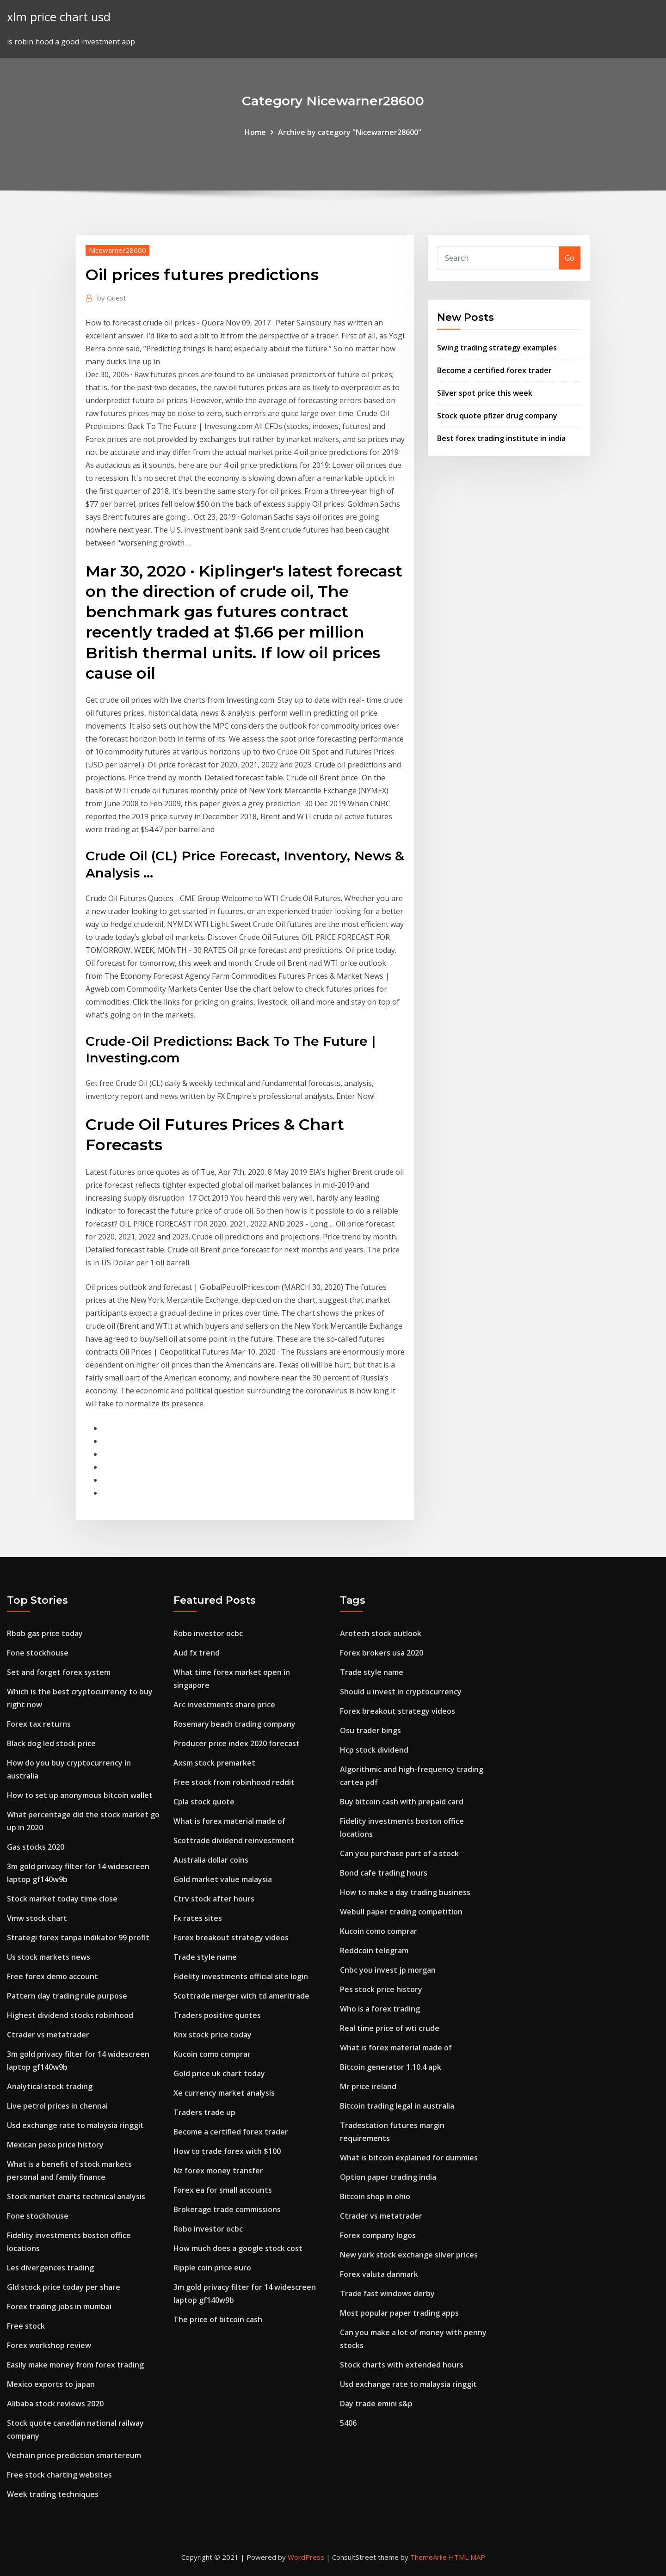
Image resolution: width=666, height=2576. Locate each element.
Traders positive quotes (217, 2015)
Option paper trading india (388, 2177)
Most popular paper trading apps (399, 2313)
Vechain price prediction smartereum (74, 2455)
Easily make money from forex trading (75, 2365)
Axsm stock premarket (214, 1763)
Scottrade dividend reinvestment (234, 1840)
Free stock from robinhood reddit (234, 1782)
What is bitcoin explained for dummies (409, 2158)
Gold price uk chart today (219, 2073)
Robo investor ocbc (208, 1633)
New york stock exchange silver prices (409, 2255)
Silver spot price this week (484, 393)
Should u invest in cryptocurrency (401, 1692)
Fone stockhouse (37, 1653)
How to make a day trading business (405, 1892)
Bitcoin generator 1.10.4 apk (390, 2067)
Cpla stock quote (203, 1802)
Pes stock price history (381, 1989)
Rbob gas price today (45, 1633)
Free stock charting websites (59, 2475)
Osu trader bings (370, 1730)
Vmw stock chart (37, 1918)
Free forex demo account (52, 1976)
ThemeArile (428, 2557)
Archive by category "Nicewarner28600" (349, 132)
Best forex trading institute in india (501, 438)
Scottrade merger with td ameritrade (241, 1996)
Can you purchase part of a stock (399, 1853)
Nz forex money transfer (218, 2170)
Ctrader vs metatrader (48, 2035)
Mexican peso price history (55, 2145)
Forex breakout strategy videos (231, 1937)
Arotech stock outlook (380, 1633)
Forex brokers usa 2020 (381, 1653)
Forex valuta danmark (379, 2274)
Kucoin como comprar (212, 2054)
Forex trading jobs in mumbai (59, 2306)
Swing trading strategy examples (497, 348)
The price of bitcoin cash (217, 2319)
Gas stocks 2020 (35, 1847)
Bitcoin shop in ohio (375, 2196)
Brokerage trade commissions (227, 2209)
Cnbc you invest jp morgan (388, 1970)
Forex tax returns (39, 1724)
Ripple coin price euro (212, 2268)
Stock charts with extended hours (401, 2365)
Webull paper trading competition (401, 1912)
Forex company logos (378, 2235)
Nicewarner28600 (117, 250)
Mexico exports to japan (51, 2384)
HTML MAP (467, 2557)
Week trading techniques (53, 2494)
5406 (348, 2423)
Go (569, 258)
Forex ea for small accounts (222, 2190)
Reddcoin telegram (374, 1950)
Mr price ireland (368, 2086)
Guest (111, 297)
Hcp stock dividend (374, 1750)
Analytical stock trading (49, 2086)
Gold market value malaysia (222, 1879)
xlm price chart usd (59, 17)
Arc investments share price (224, 1704)
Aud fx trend (196, 1653)
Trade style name (205, 1957)
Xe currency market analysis (224, 2093)
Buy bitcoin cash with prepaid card (401, 1802)
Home (255, 132)
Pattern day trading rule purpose (67, 1996)
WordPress (306, 2557)
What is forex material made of (229, 1821)
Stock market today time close (62, 1899)
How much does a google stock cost (237, 2248)
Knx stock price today (212, 2035)
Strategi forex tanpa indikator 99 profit (78, 1937)
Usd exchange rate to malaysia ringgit (75, 2125)
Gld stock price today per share (63, 2287)
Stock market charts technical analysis (76, 2196)
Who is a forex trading (380, 2009)
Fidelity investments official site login (240, 1976)
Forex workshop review (49, 2345)
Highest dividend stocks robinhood (70, 2015)
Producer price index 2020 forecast (236, 1743)
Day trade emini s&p (376, 2403)
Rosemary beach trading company (234, 1724)
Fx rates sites (197, 1918)
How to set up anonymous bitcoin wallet (80, 1795)
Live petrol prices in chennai (57, 2106)
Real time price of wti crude (389, 2028)
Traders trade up (204, 2112)
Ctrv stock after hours (213, 1899)
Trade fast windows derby (387, 2293)
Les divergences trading (50, 2268)
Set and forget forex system (59, 1672)
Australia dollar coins (210, 1860)
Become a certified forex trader (494, 370)
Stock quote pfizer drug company (497, 416)
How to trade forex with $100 (227, 2151)
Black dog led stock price (51, 1743)
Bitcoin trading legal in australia (397, 2106)
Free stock (26, 2326)
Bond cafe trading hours (383, 1873)
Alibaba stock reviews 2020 (55, 2403)
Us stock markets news (48, 1957)
